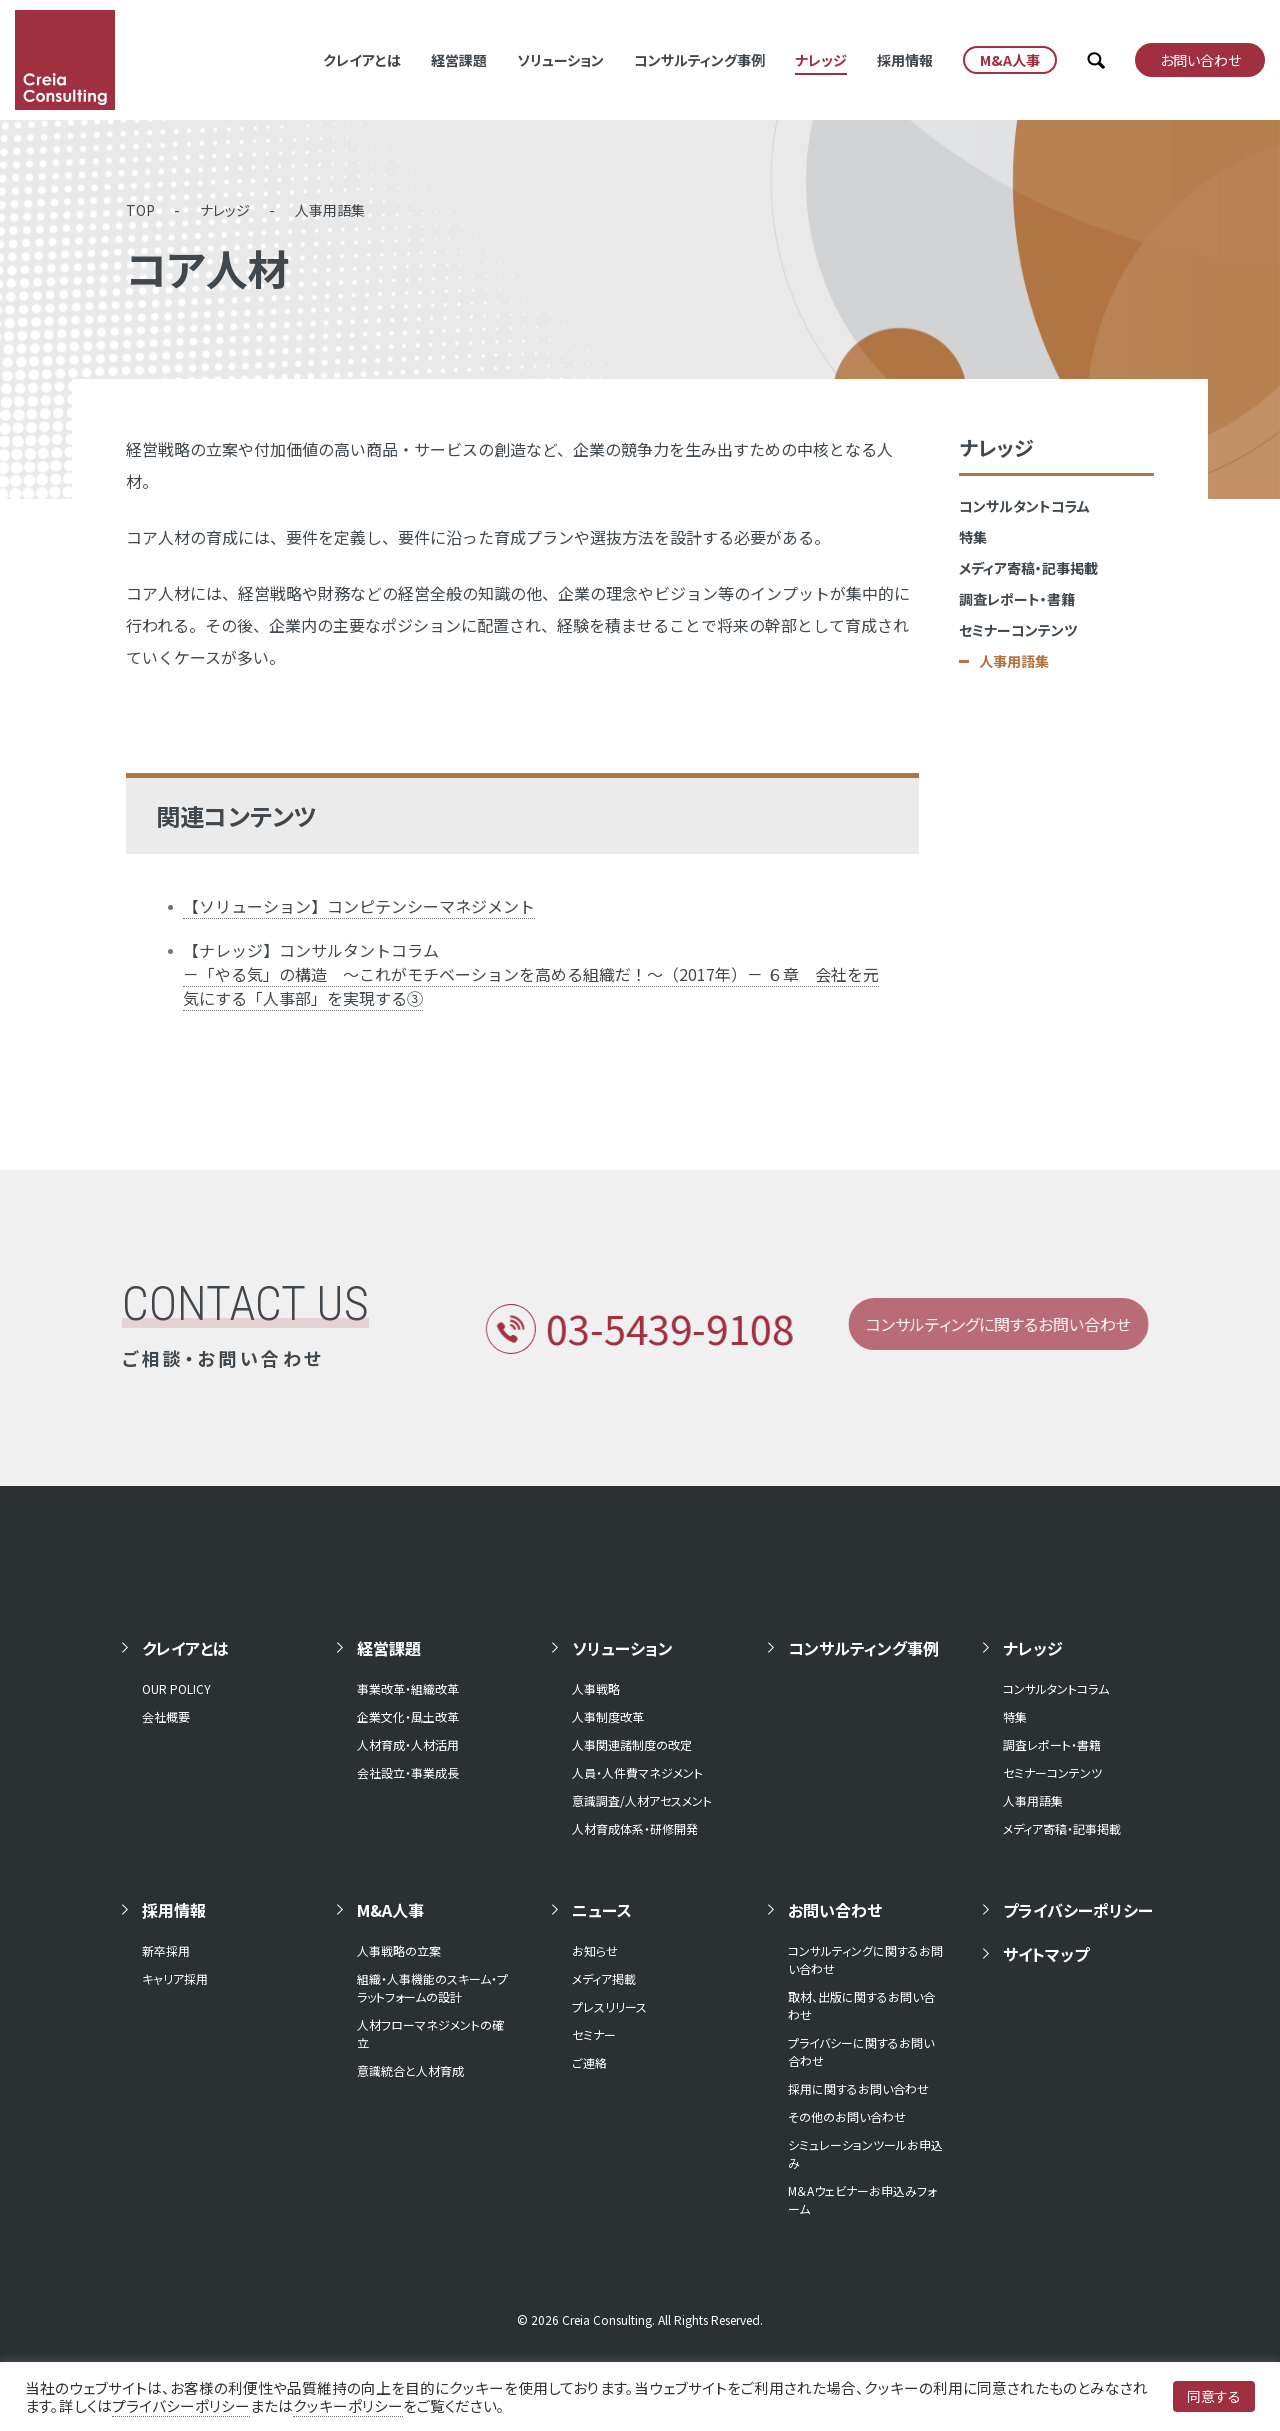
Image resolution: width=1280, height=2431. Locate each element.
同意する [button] (1214, 2396)
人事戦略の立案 (399, 1950)
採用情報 (905, 60)
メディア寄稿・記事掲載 (1028, 568)
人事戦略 (596, 1688)
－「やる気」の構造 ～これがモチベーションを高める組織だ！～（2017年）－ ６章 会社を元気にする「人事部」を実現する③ (531, 986)
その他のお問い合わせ (847, 2116)
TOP (140, 210)
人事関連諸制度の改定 (632, 1744)
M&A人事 (390, 1910)
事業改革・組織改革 (408, 1688)
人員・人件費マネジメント (637, 1772)
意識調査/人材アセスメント (642, 1800)
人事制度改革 (608, 1716)
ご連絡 (589, 2062)
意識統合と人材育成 (410, 2070)
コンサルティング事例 (699, 60)
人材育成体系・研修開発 (635, 1828)
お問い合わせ (835, 1910)
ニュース (602, 1910)
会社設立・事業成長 (408, 1772)
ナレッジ (821, 60)
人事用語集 (330, 210)
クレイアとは (362, 60)
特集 (973, 537)
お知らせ (595, 1950)
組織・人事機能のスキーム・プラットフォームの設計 (432, 1987)
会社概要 (166, 1716)
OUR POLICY (176, 1688)
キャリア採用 (175, 1978)
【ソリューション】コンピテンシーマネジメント (359, 906)
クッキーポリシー (348, 2405)
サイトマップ (1046, 1954)
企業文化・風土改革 (408, 1716)
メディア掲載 (604, 1978)
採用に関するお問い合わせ (858, 2088)
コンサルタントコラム (1024, 506)
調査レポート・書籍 (1017, 599)
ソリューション (560, 60)
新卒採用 (166, 1950)
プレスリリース (609, 2006)
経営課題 (459, 60)
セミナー (594, 2034)
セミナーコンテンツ (1018, 630)
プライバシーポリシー (1078, 1910)
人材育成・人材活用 (408, 1744)
